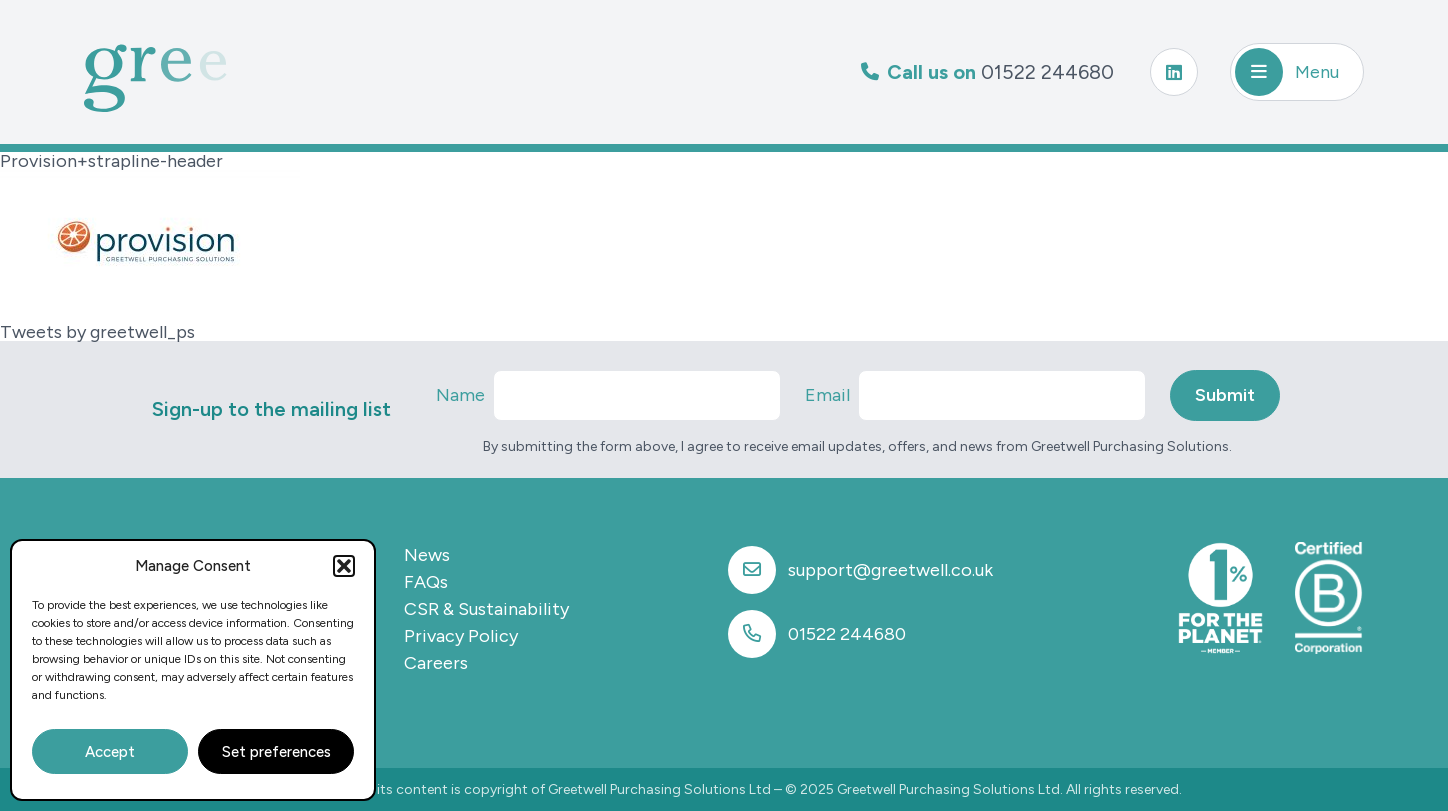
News (427, 555)
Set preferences (276, 752)
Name (460, 395)
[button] (344, 566)
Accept (110, 752)
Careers (436, 663)
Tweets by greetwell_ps (97, 332)
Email (827, 395)
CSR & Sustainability (486, 609)
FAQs (426, 582)
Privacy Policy (461, 636)
